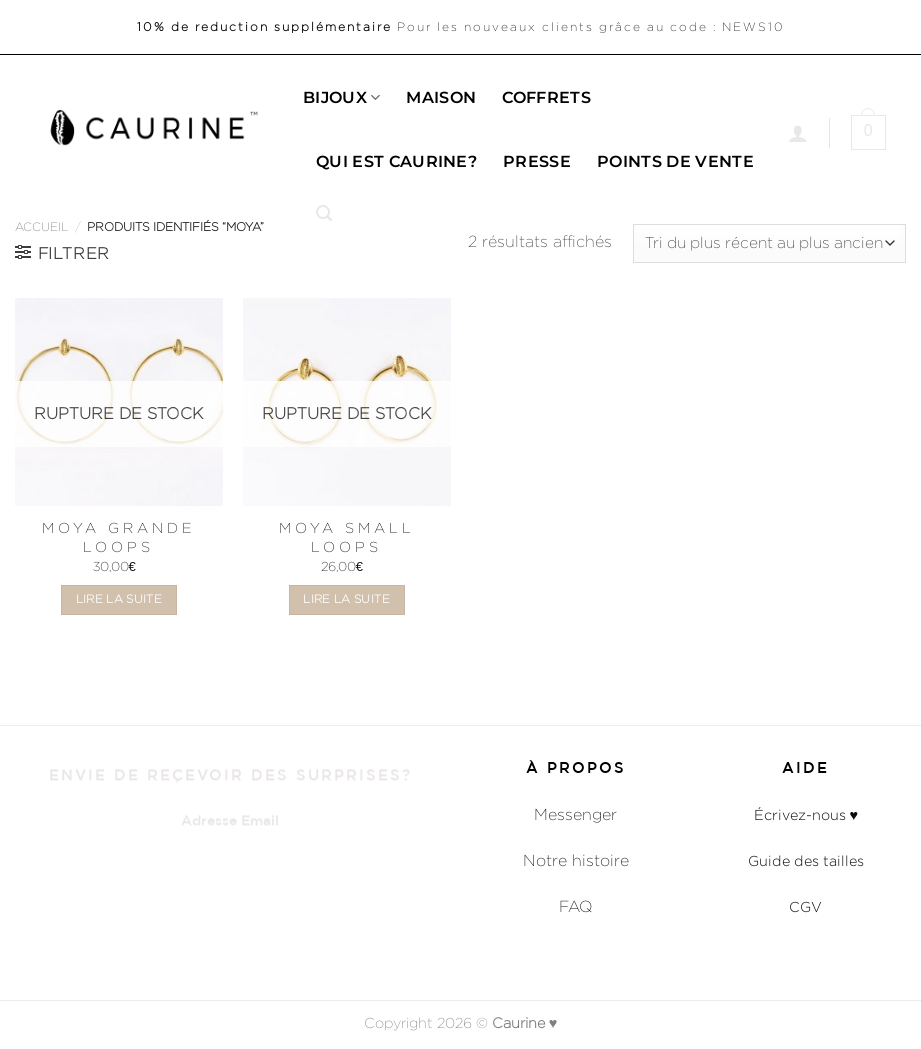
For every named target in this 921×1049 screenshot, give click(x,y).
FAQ (576, 906)
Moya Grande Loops (119, 537)
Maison (441, 97)
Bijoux (341, 98)
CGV (805, 906)
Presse (537, 161)
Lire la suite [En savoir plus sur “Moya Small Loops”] (346, 599)
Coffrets (546, 97)
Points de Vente (675, 161)
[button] (324, 213)
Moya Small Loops (347, 537)
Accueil (41, 226)
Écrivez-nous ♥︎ (806, 814)
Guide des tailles (806, 860)
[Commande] (769, 243)
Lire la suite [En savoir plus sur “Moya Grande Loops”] (119, 599)
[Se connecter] (798, 133)
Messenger (575, 814)
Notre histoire (576, 860)
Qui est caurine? (396, 161)
